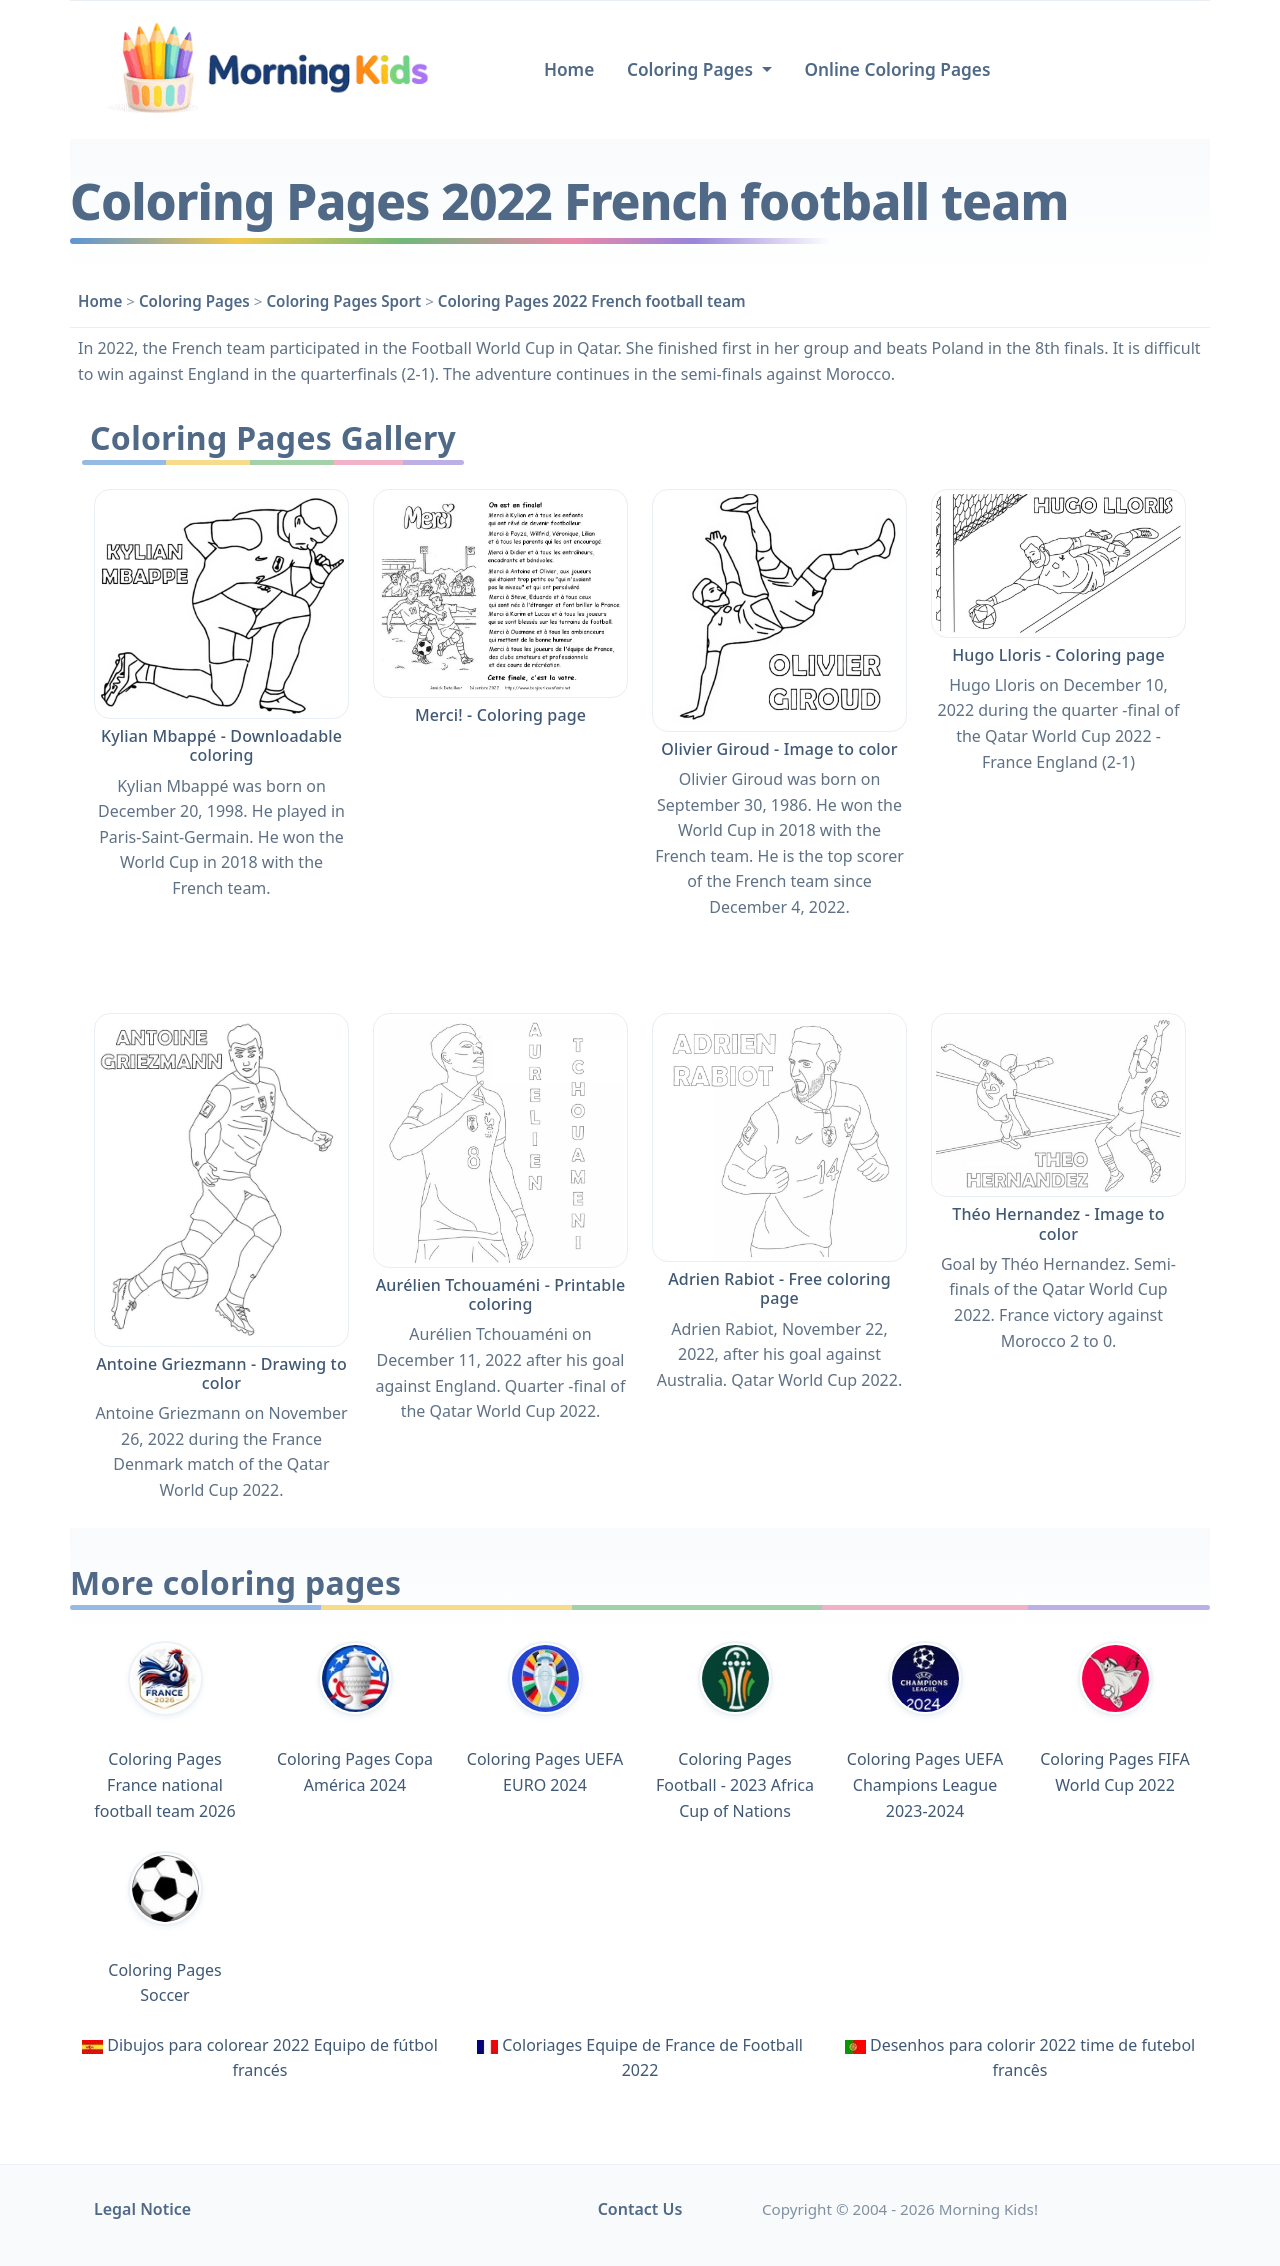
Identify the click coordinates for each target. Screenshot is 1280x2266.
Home (569, 69)
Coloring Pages (194, 301)
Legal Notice (142, 2209)
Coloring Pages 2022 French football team (592, 301)
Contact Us (640, 2209)
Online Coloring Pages (897, 69)
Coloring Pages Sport (343, 301)
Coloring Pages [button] (692, 69)
